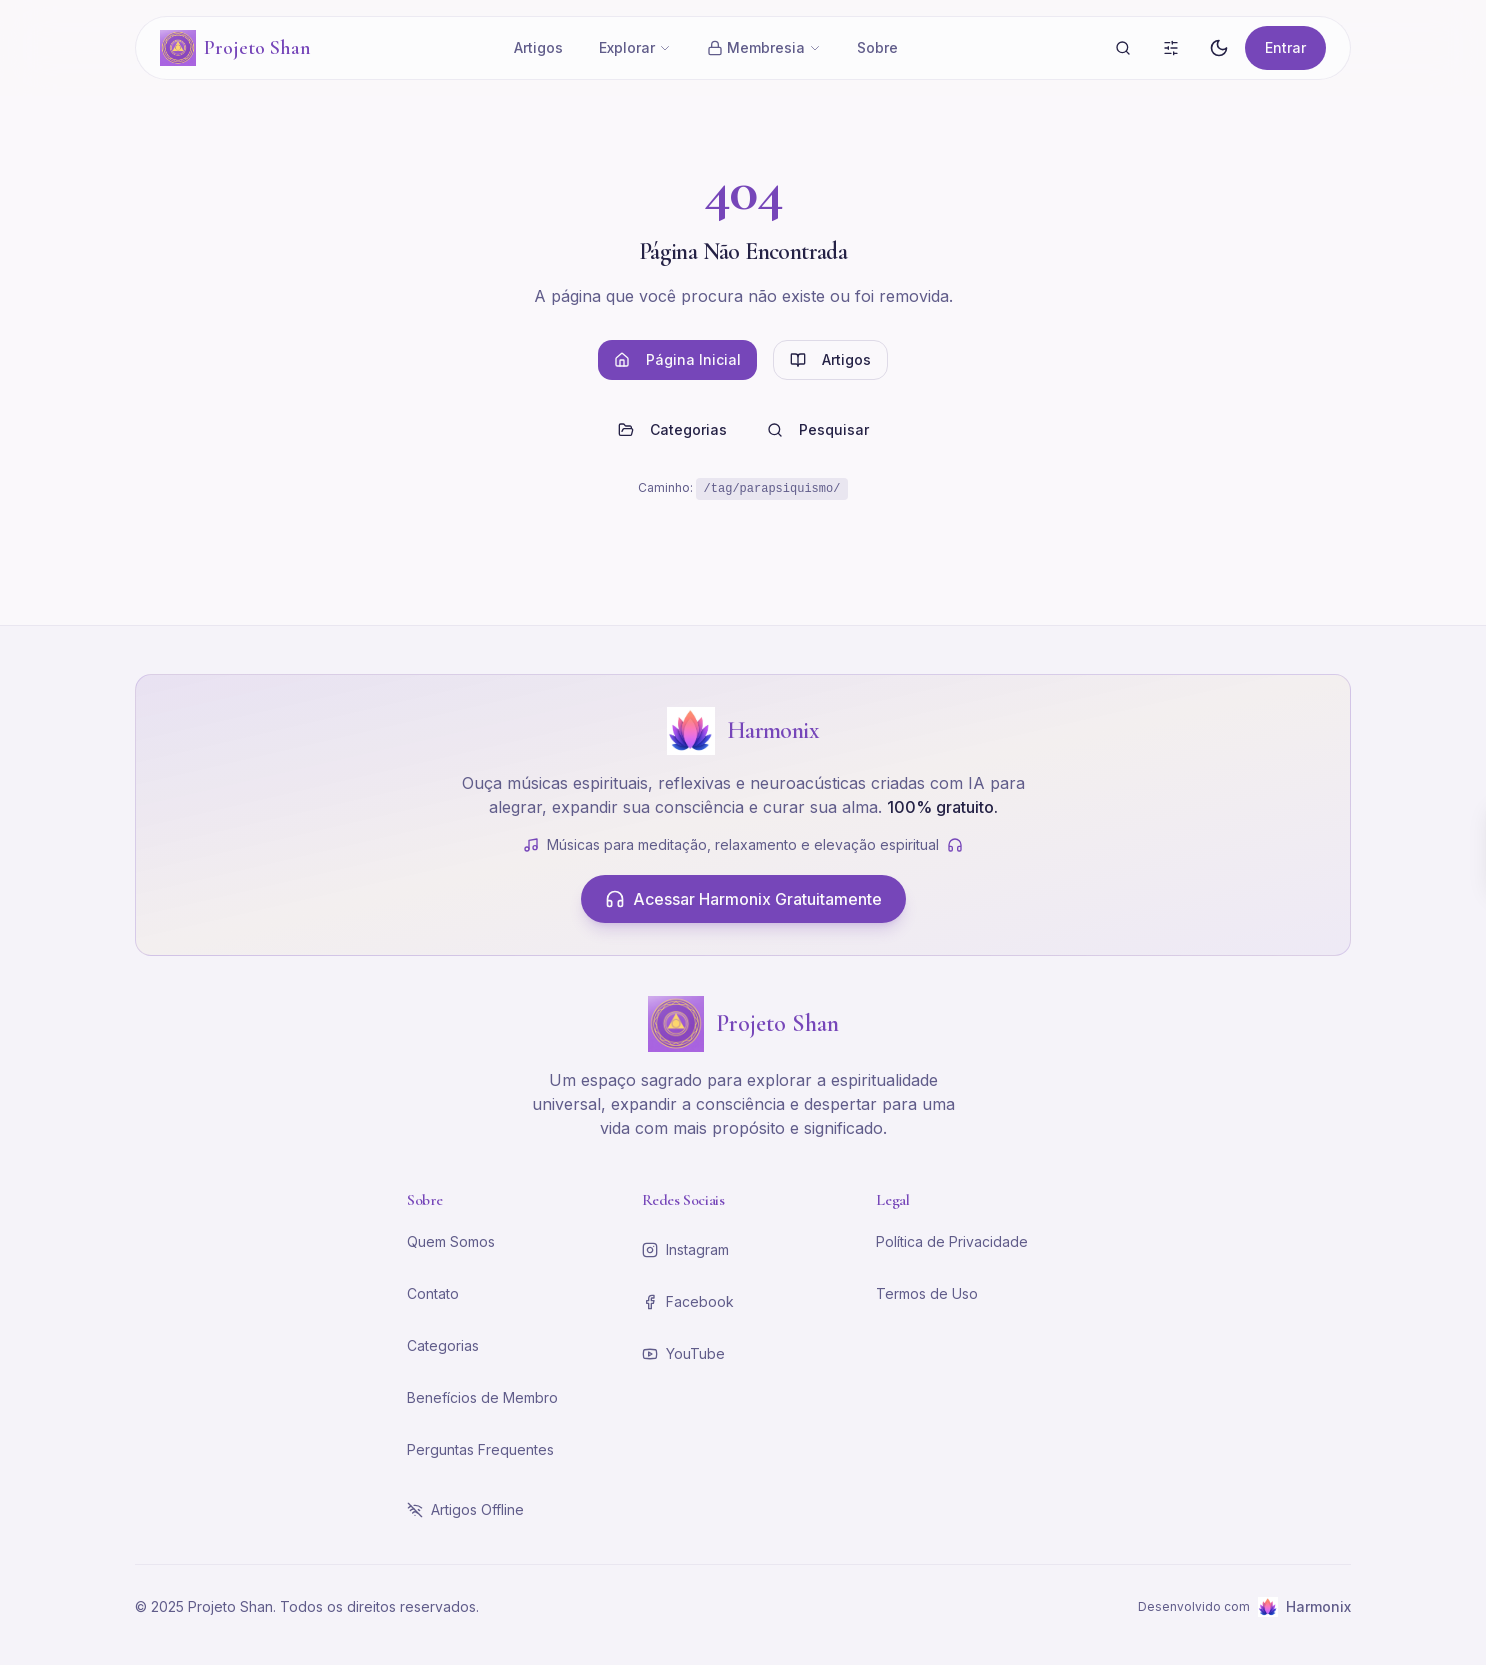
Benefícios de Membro (482, 1397)
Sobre (877, 47)
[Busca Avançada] (1171, 48)
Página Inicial (677, 359)
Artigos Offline (465, 1509)
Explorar (635, 47)
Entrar (1285, 47)
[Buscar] (1123, 48)
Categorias (672, 429)
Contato (433, 1293)
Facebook (688, 1301)
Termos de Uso (927, 1293)
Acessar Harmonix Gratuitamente (743, 899)
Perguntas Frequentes (480, 1449)
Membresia (764, 47)
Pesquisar (818, 429)
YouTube (683, 1353)
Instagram (685, 1249)
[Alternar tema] (1219, 48)
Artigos (538, 47)
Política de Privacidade (952, 1241)
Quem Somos (451, 1241)
